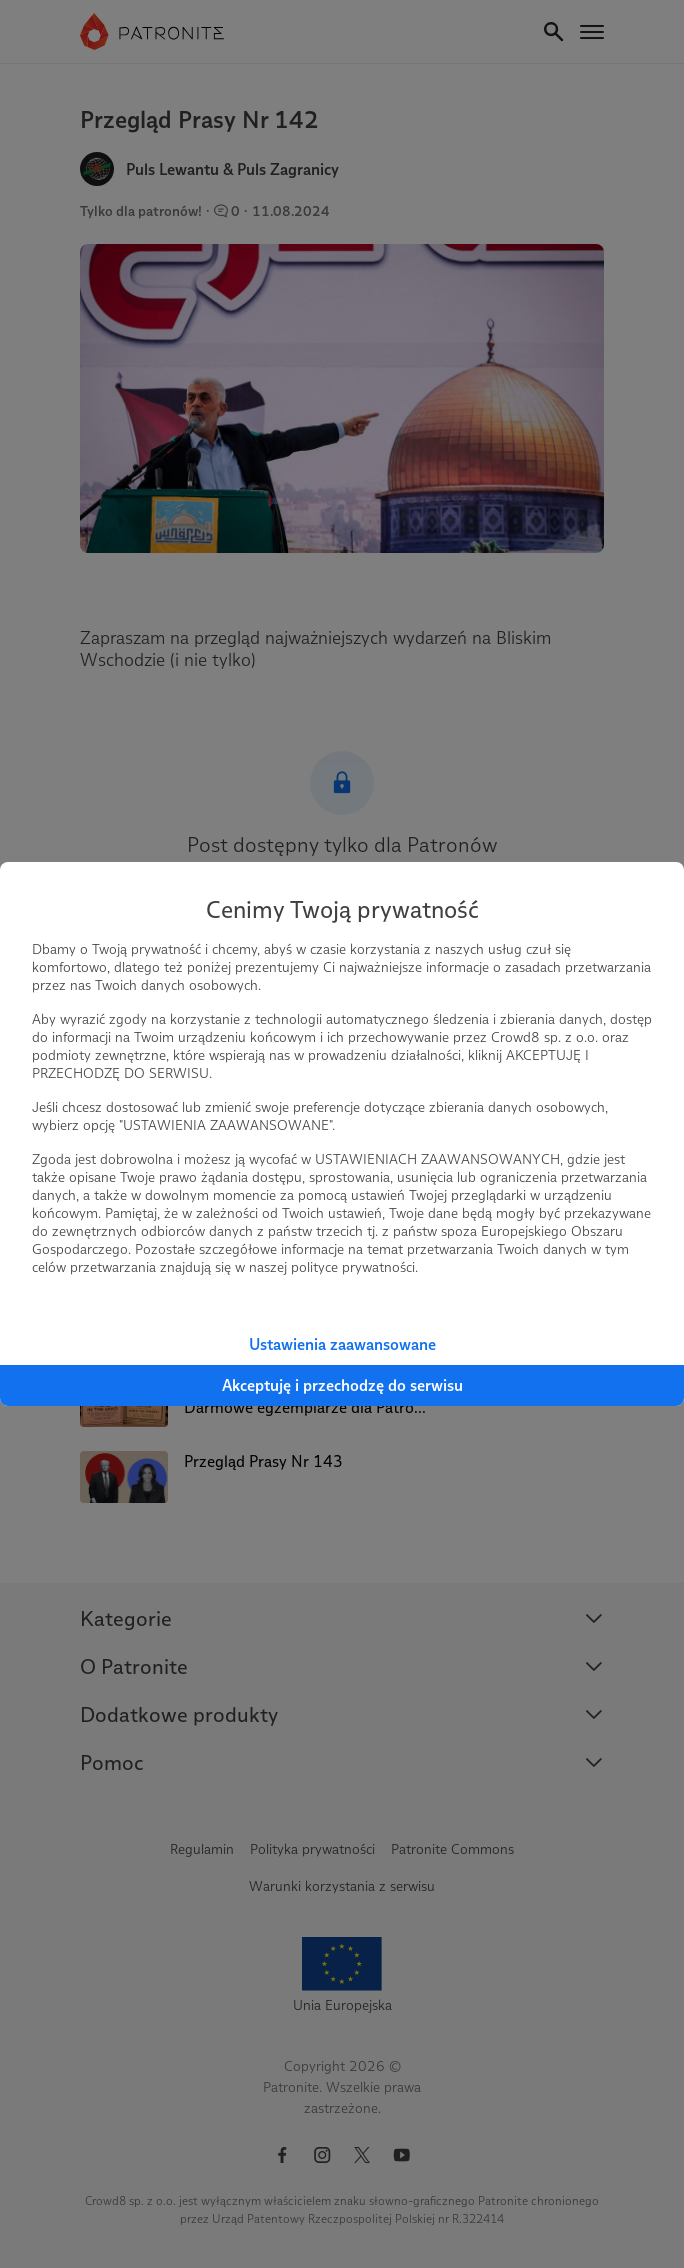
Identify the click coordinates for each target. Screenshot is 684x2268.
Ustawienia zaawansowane (342, 1344)
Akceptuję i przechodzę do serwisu (342, 1385)
